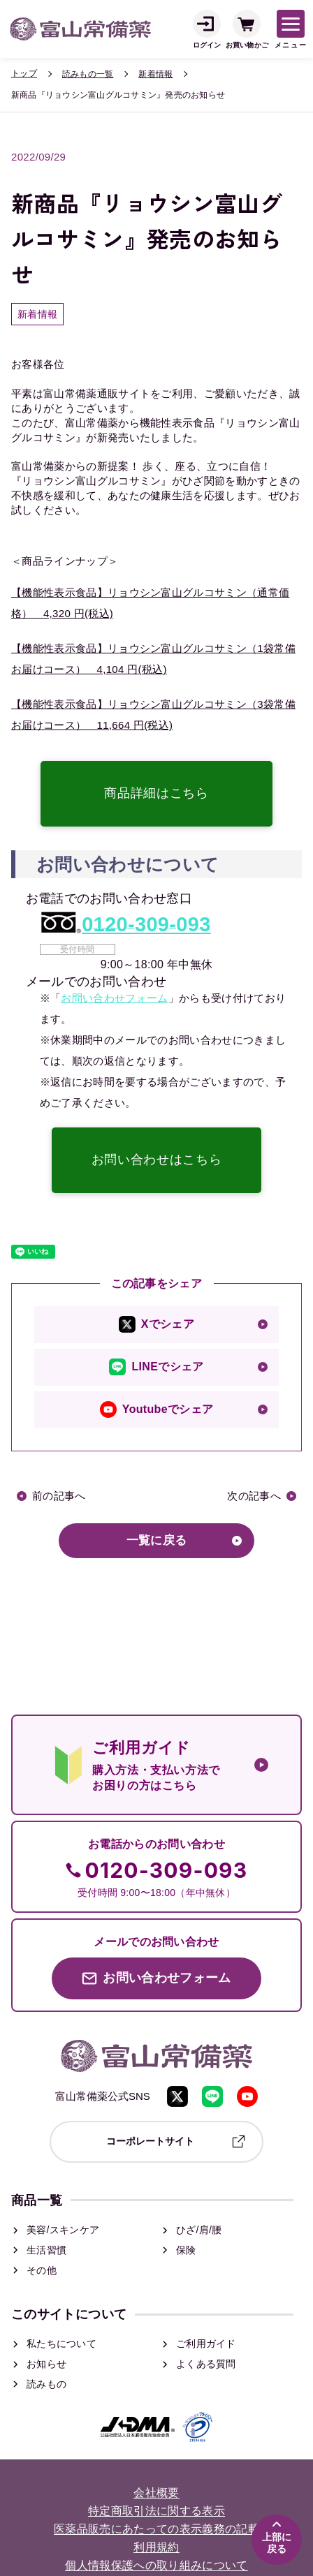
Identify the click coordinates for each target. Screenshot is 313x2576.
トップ (24, 73)
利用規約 (156, 2547)
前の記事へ (59, 1495)
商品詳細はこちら (156, 793)
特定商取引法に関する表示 (156, 2511)
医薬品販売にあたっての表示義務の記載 (156, 2529)
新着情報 (155, 74)
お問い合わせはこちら (156, 1160)
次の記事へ (254, 1495)
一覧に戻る (156, 1540)
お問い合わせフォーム (114, 998)
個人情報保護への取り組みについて (156, 2566)
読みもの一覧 (87, 74)
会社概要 (156, 2493)
